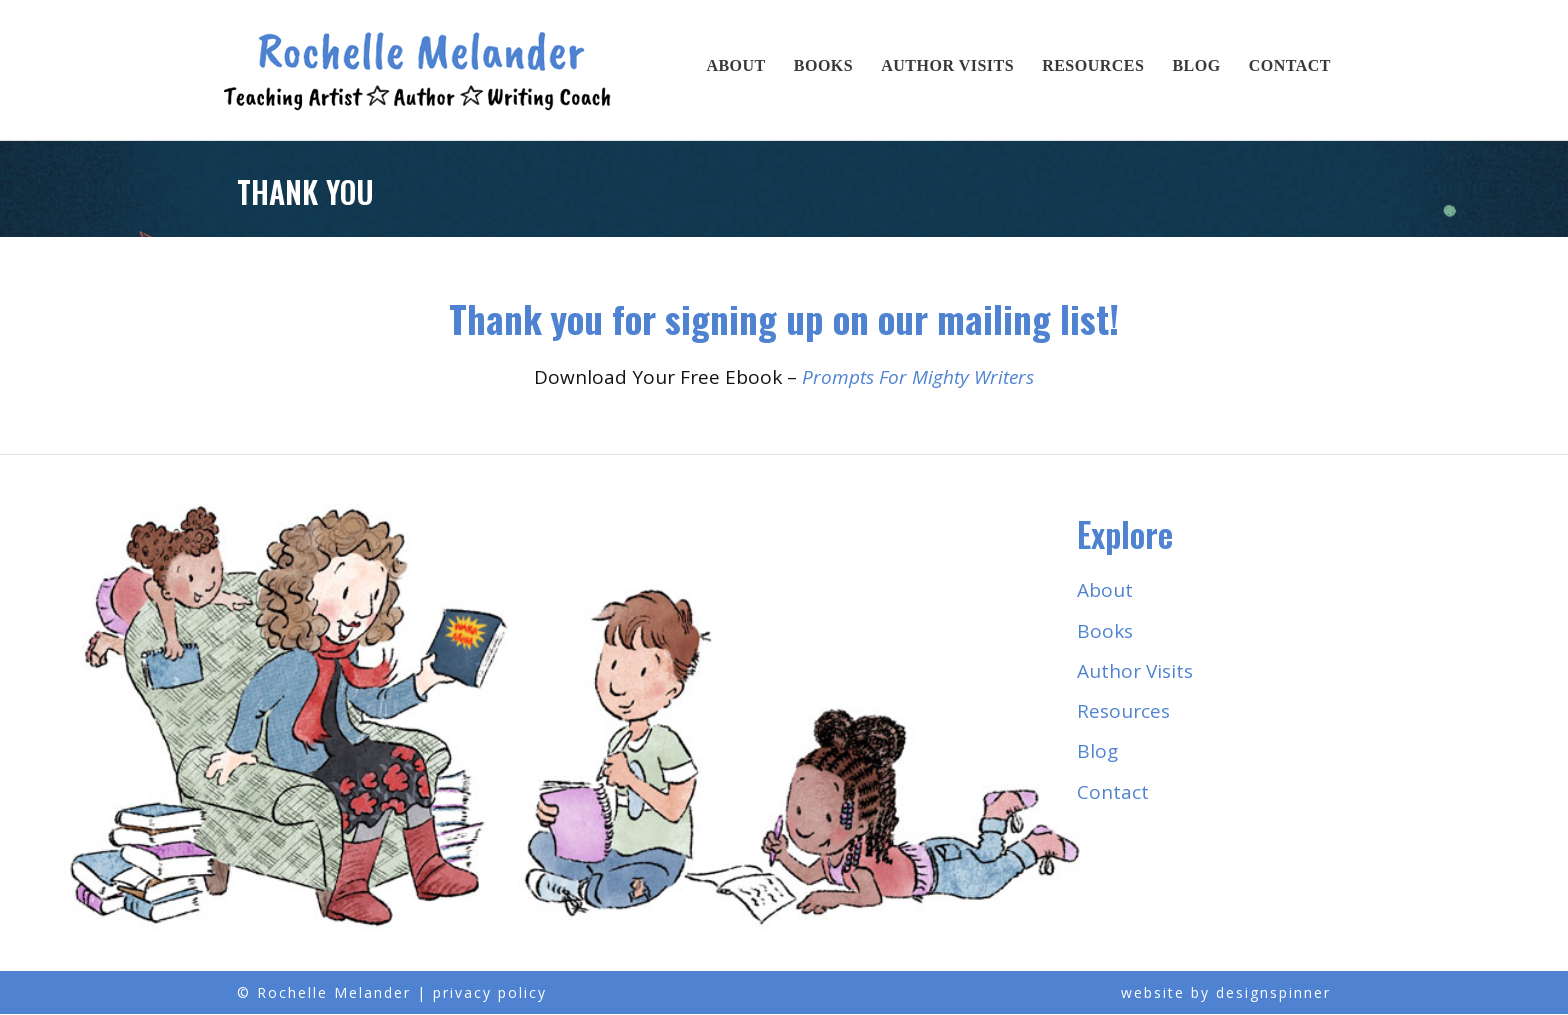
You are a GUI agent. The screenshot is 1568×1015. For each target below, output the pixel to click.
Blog (1196, 65)
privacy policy (490, 993)
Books (823, 65)
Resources (1093, 65)
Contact (1290, 65)
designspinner (1273, 993)
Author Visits (947, 65)
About (735, 65)
